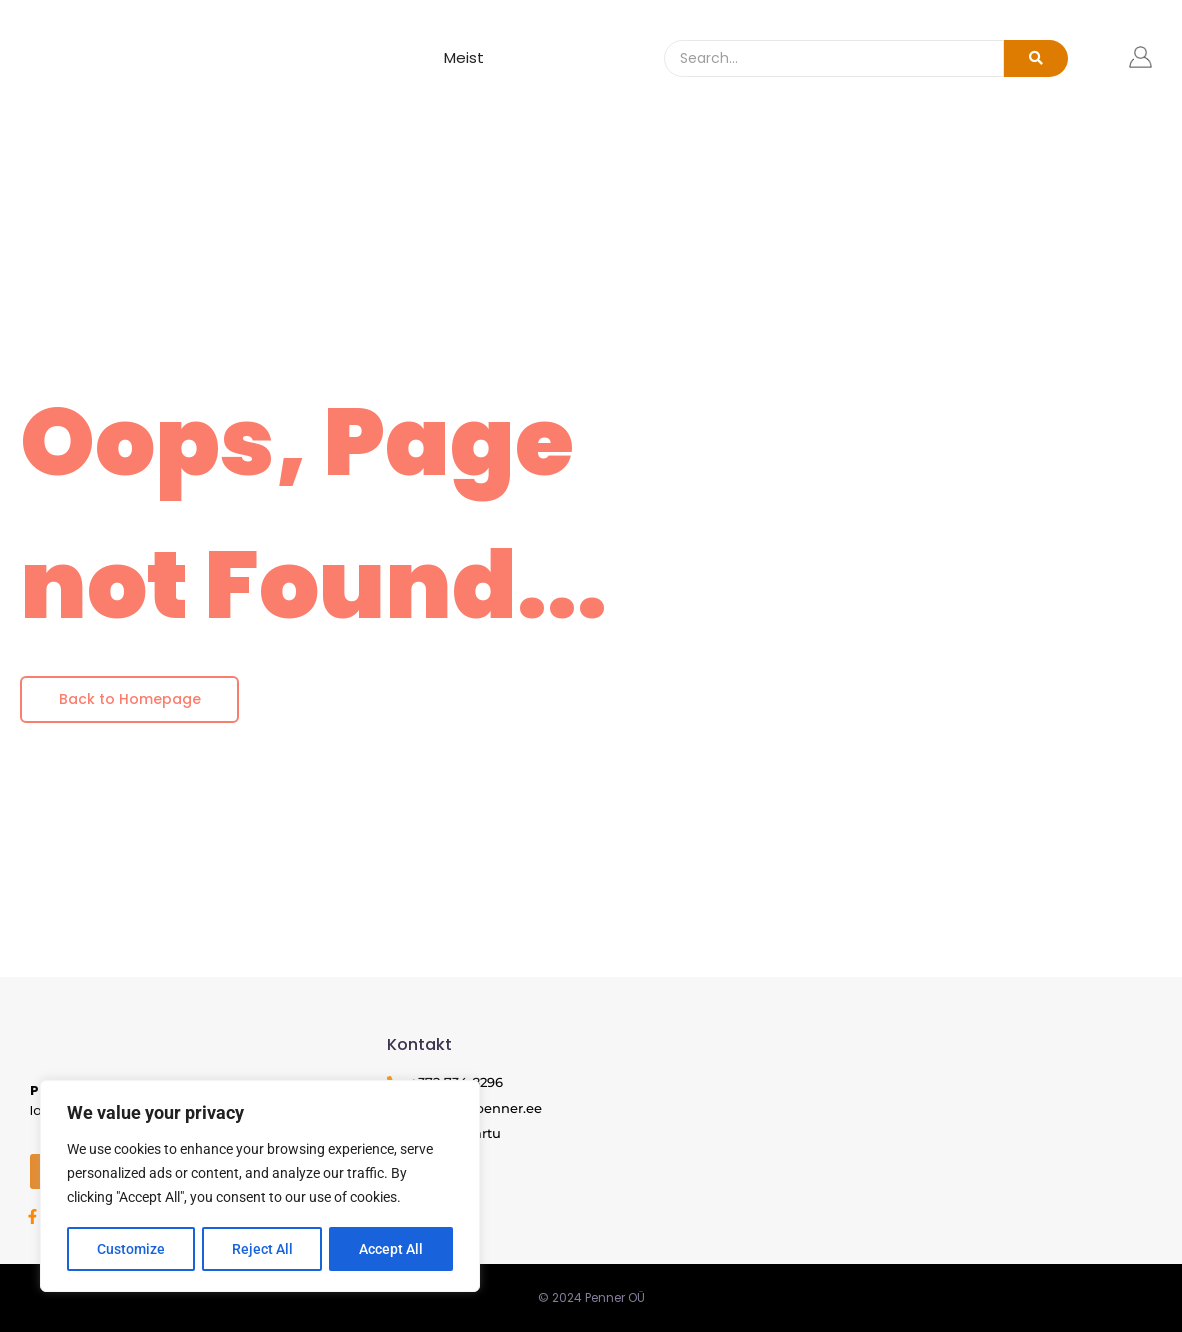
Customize (131, 1249)
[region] (260, 1187)
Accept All (392, 1249)
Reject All (262, 1249)
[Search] (834, 58)
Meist (464, 57)
